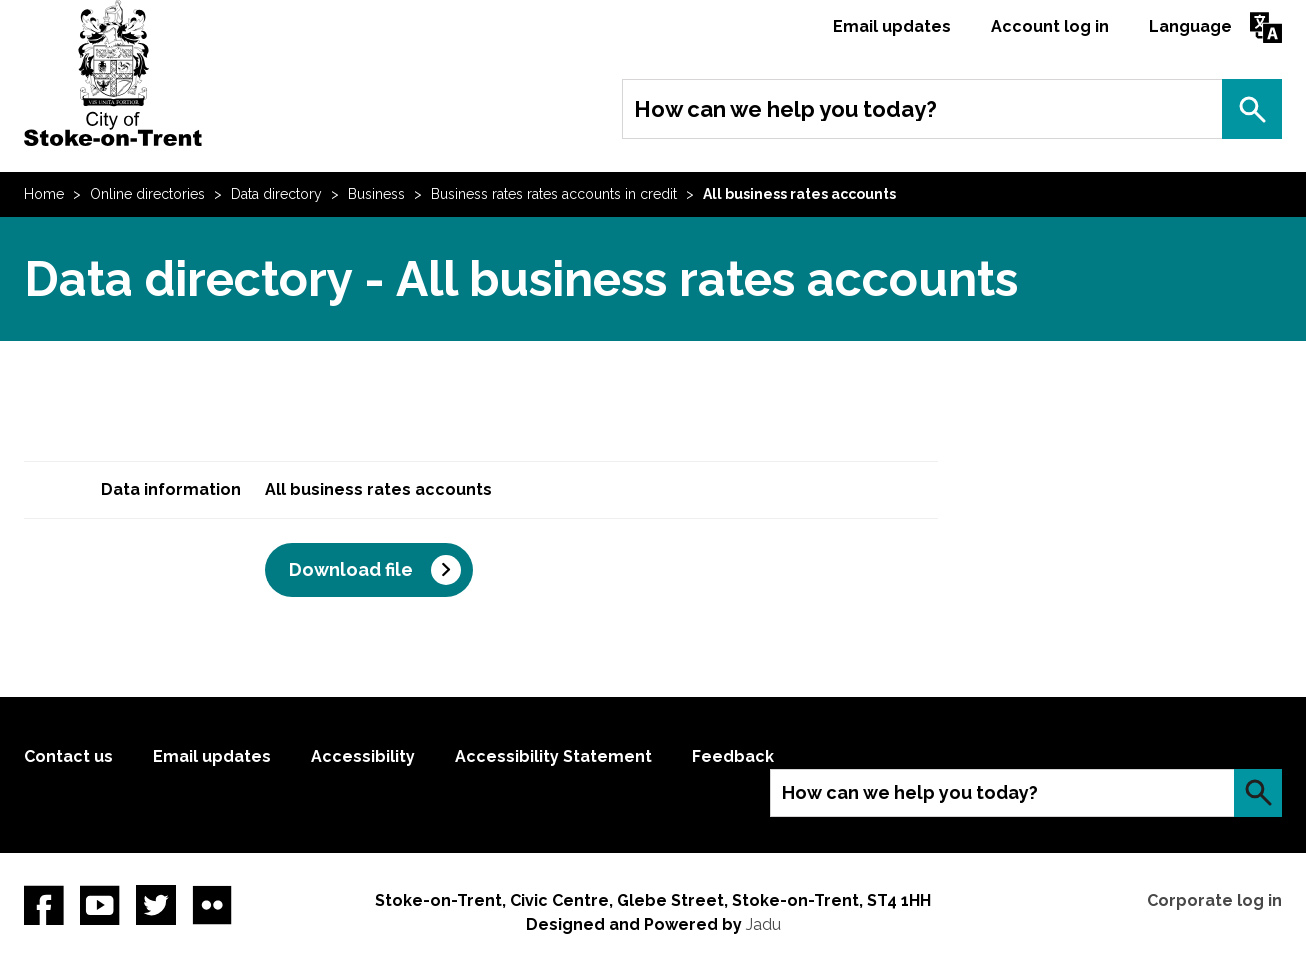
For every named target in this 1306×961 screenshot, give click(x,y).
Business (376, 194)
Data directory (276, 194)
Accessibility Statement (553, 756)
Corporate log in (1214, 900)
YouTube (100, 905)
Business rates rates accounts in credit (554, 194)
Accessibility (363, 756)
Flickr (212, 905)
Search (1252, 109)
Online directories (147, 194)
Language (1190, 26)
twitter (156, 905)
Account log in (1050, 26)
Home (44, 194)
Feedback (733, 756)
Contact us (68, 756)
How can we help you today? (785, 109)
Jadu (763, 924)
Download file (351, 569)
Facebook (44, 905)
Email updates (892, 26)
